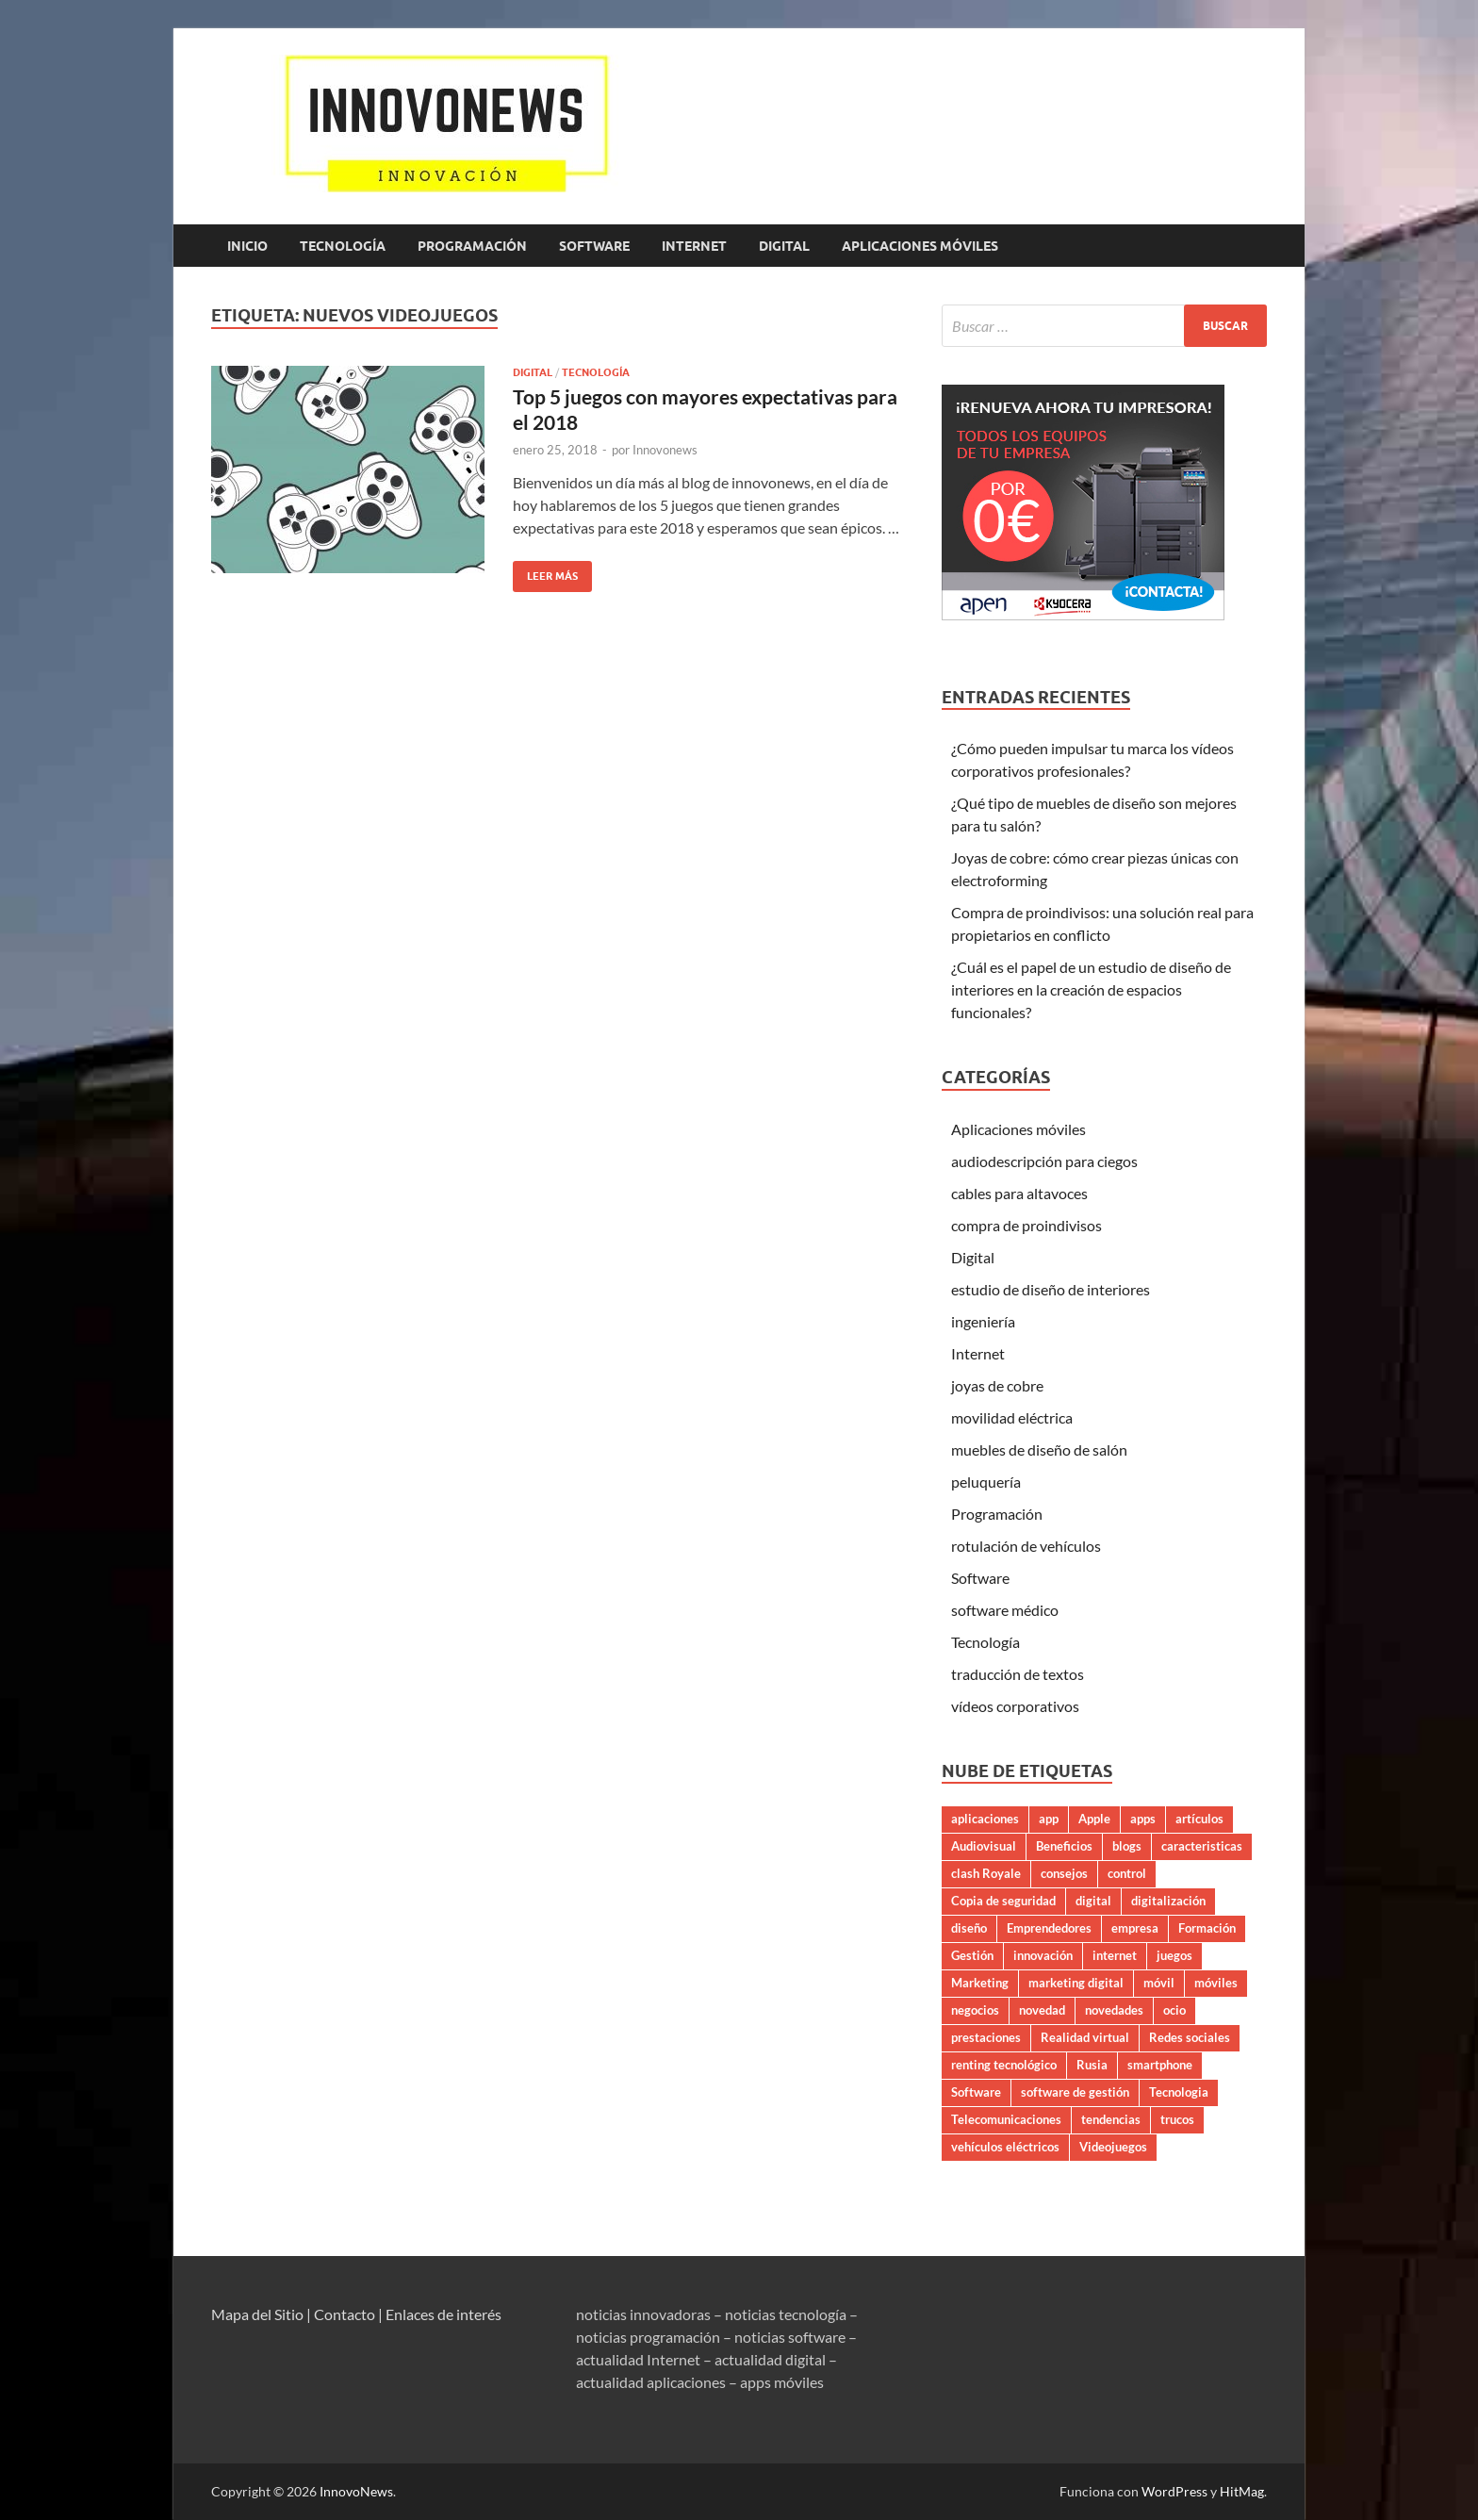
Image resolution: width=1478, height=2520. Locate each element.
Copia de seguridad (1003, 1900)
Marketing (980, 1982)
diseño (969, 1927)
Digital (784, 246)
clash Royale (986, 1873)
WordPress (1174, 2491)
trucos (1177, 2119)
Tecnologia (1178, 2092)
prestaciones (986, 2037)
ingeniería (983, 1321)
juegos (1174, 1955)
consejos (1064, 1873)
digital (1093, 1900)
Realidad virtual (1085, 2037)
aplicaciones (985, 1818)
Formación (1207, 1927)
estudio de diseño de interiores (1050, 1289)
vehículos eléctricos (1005, 2146)
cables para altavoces (1019, 1193)
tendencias (1111, 2119)
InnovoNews (356, 2491)
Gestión (972, 1955)
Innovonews (665, 449)
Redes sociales (1189, 2037)
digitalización (1168, 1900)
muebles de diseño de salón (1039, 1449)
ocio (1174, 2010)
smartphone (1159, 2064)
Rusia (1092, 2064)
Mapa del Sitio (257, 2314)
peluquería (986, 1482)
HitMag (1242, 2491)
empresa (1134, 1927)
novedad (1042, 2010)
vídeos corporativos (1015, 1706)
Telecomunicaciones (1006, 2119)
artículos (1199, 1818)
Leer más (545, 572)
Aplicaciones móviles (920, 246)
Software (594, 246)
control (1127, 1873)
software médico (1005, 1610)
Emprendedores (1049, 1927)
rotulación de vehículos (1026, 1546)
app (1049, 1818)
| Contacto (340, 2314)
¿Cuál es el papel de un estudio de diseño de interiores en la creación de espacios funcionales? (1091, 989)
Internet (694, 246)
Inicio (247, 246)
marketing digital (1076, 1982)
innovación (1043, 1955)
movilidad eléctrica (1012, 1417)
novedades (1114, 2010)
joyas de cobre (997, 1385)
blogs (1126, 1845)
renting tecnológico (1004, 2064)
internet (1114, 1955)
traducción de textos (1017, 1674)
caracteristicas (1201, 1845)
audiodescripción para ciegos (1044, 1161)
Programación (472, 246)
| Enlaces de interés (439, 2314)
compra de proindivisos (1026, 1225)
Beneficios (1064, 1845)
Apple (1094, 1818)
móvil (1158, 1982)
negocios (975, 2010)
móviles (1216, 1982)
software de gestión (1075, 2092)
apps (1143, 1818)
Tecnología (343, 246)
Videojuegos (1113, 2146)
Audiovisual (983, 1845)
